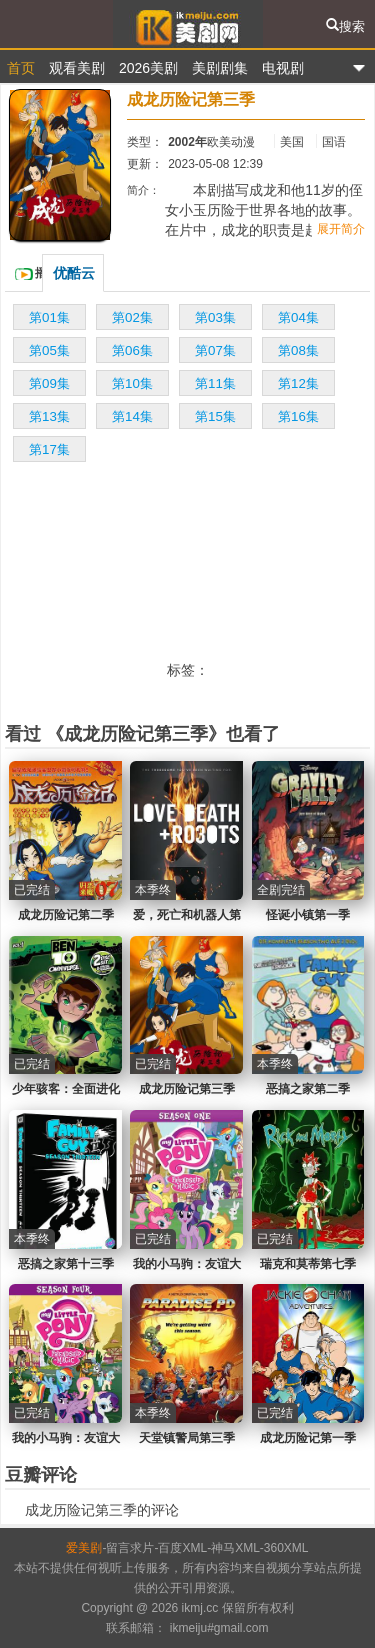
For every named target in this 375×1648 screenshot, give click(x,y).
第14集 (132, 416)
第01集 (49, 317)
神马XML (235, 1548)
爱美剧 (187, 24)
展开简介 (341, 229)
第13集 (49, 416)
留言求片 (130, 1548)
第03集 (215, 317)
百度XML (182, 1548)
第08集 (298, 350)
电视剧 (283, 68)
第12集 (298, 383)
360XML (286, 1548)
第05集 (49, 350)
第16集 (298, 416)
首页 (21, 68)
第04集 (298, 317)
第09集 (49, 383)
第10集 (132, 383)
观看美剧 (77, 68)
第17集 (49, 449)
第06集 (132, 350)
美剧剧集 (220, 68)
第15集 (215, 416)
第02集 (132, 317)
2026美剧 (148, 68)
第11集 (215, 383)
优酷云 (74, 273)
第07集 (215, 350)
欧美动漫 (231, 142)
